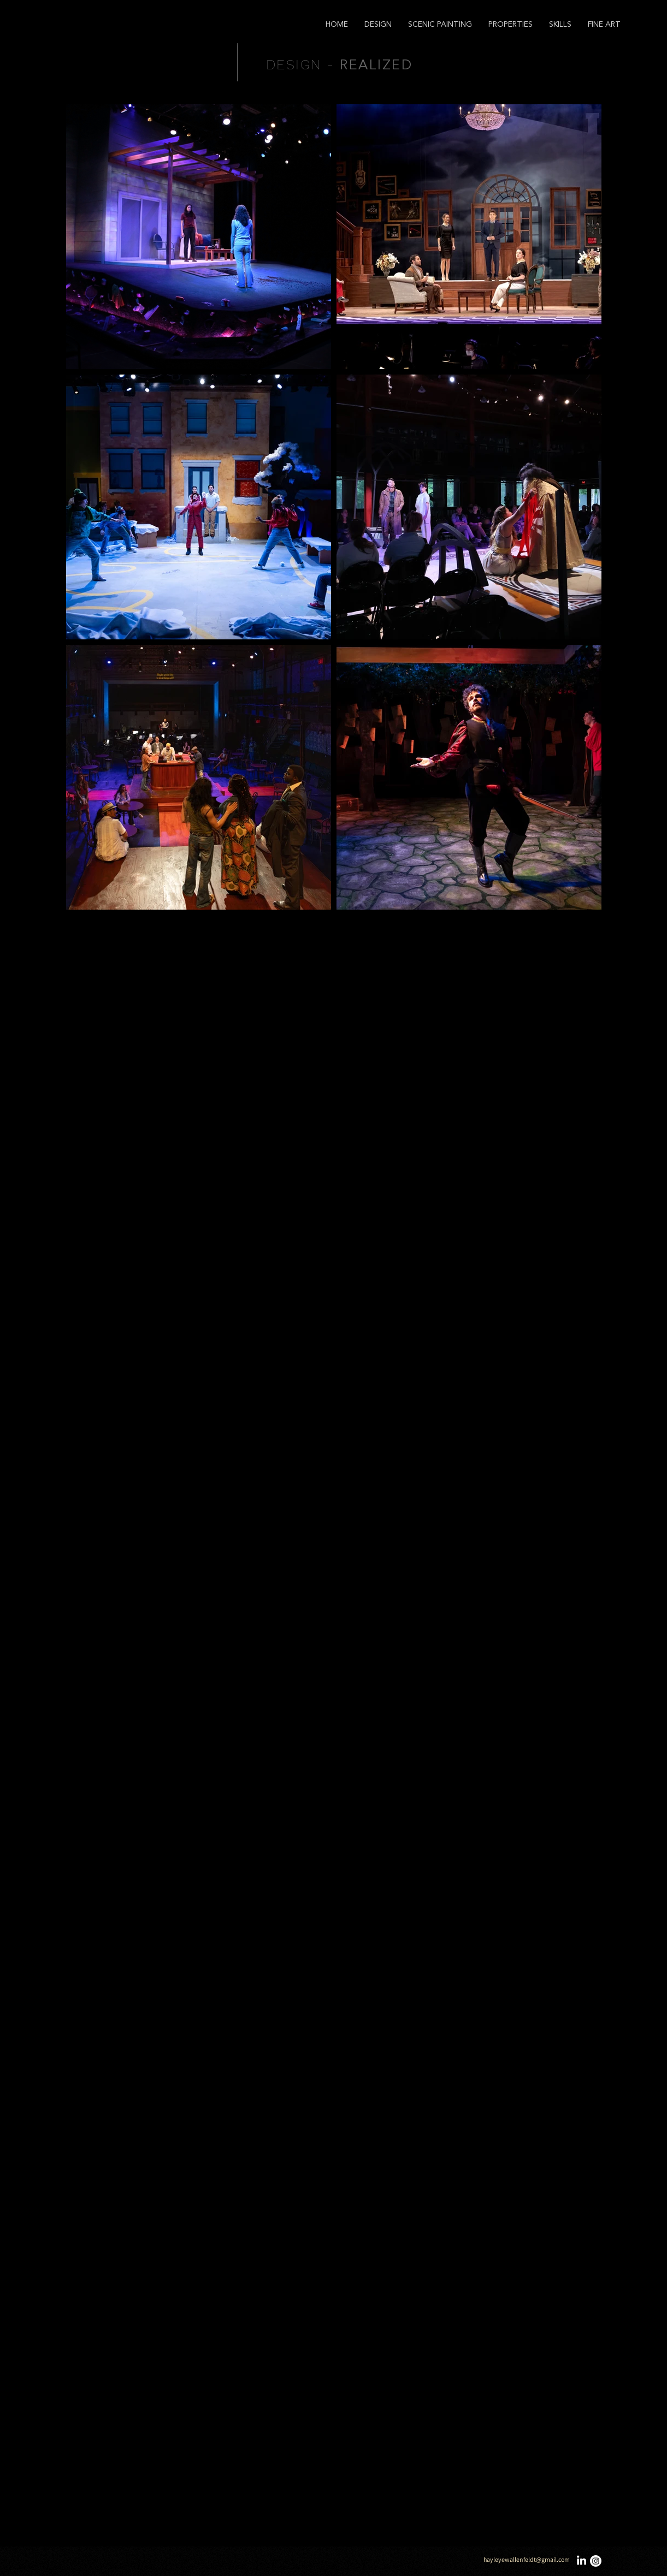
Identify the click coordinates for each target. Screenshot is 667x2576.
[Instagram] (595, 2561)
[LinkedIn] (581, 2561)
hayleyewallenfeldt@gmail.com (526, 2559)
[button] (378, 24)
